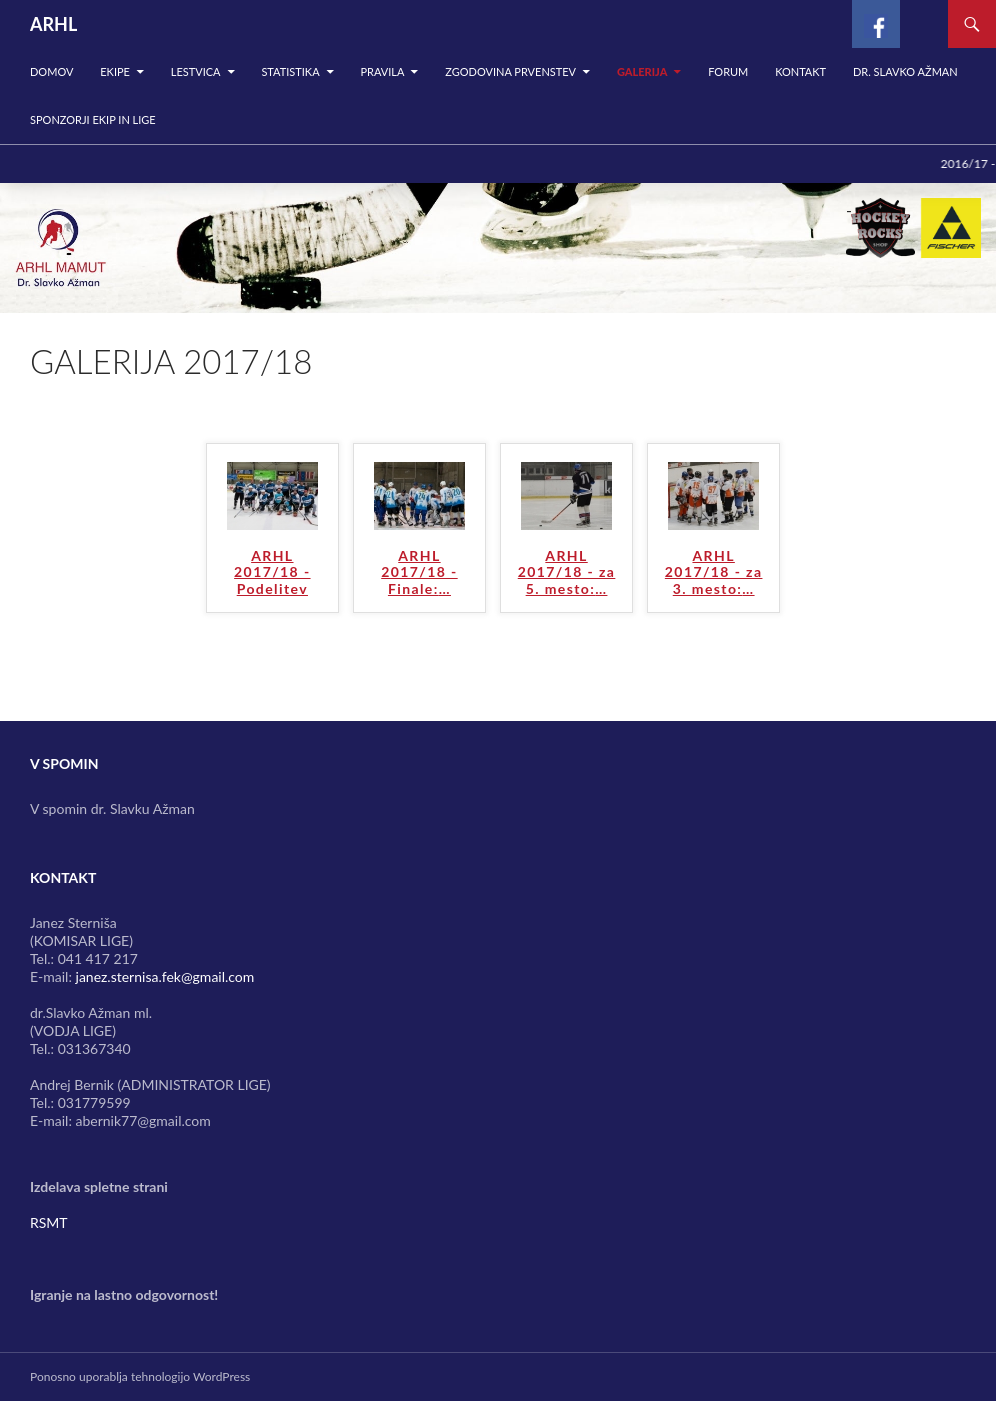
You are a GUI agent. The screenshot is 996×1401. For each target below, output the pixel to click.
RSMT (49, 1222)
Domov (51, 71)
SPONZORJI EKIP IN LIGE (93, 119)
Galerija (642, 71)
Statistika (290, 71)
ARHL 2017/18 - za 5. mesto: (567, 573)
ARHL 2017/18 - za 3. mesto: (714, 573)
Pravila (382, 71)
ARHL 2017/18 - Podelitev (272, 573)
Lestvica (196, 71)
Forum (728, 71)
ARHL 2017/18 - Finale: (419, 573)
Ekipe (115, 71)
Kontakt (800, 71)
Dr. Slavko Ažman (905, 71)
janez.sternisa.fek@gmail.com (165, 976)
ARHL (53, 24)
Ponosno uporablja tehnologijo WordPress (140, 1376)
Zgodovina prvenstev (510, 71)
